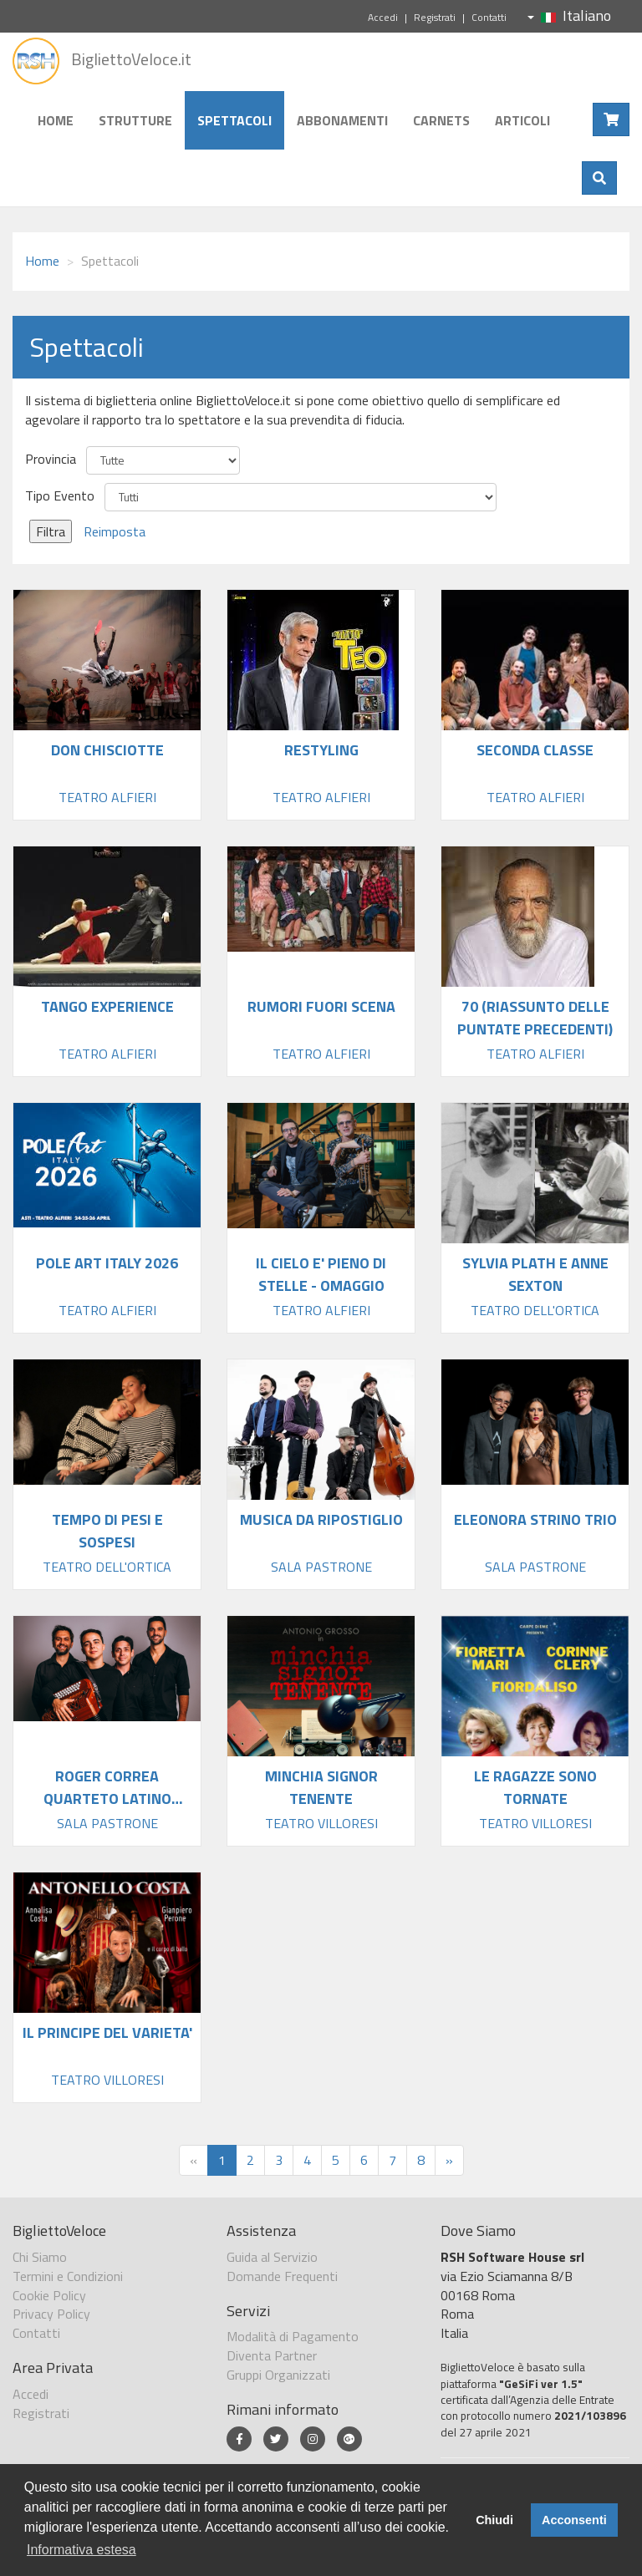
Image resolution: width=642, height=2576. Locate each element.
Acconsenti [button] (574, 2520)
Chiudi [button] (494, 2520)
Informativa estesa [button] (81, 2550)
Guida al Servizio (272, 2257)
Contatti (489, 17)
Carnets (441, 120)
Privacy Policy (51, 2314)
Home (56, 120)
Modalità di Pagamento (293, 2336)
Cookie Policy (49, 2295)
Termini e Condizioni (68, 2276)
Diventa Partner (272, 2355)
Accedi (383, 17)
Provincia (50, 459)
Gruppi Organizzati (278, 2375)
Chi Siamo (40, 2257)
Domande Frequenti (282, 2276)
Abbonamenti (342, 120)
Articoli (522, 120)
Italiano (569, 15)
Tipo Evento (59, 496)
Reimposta (114, 531)
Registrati (435, 17)
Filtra (50, 531)
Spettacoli (234, 120)
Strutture (135, 120)
